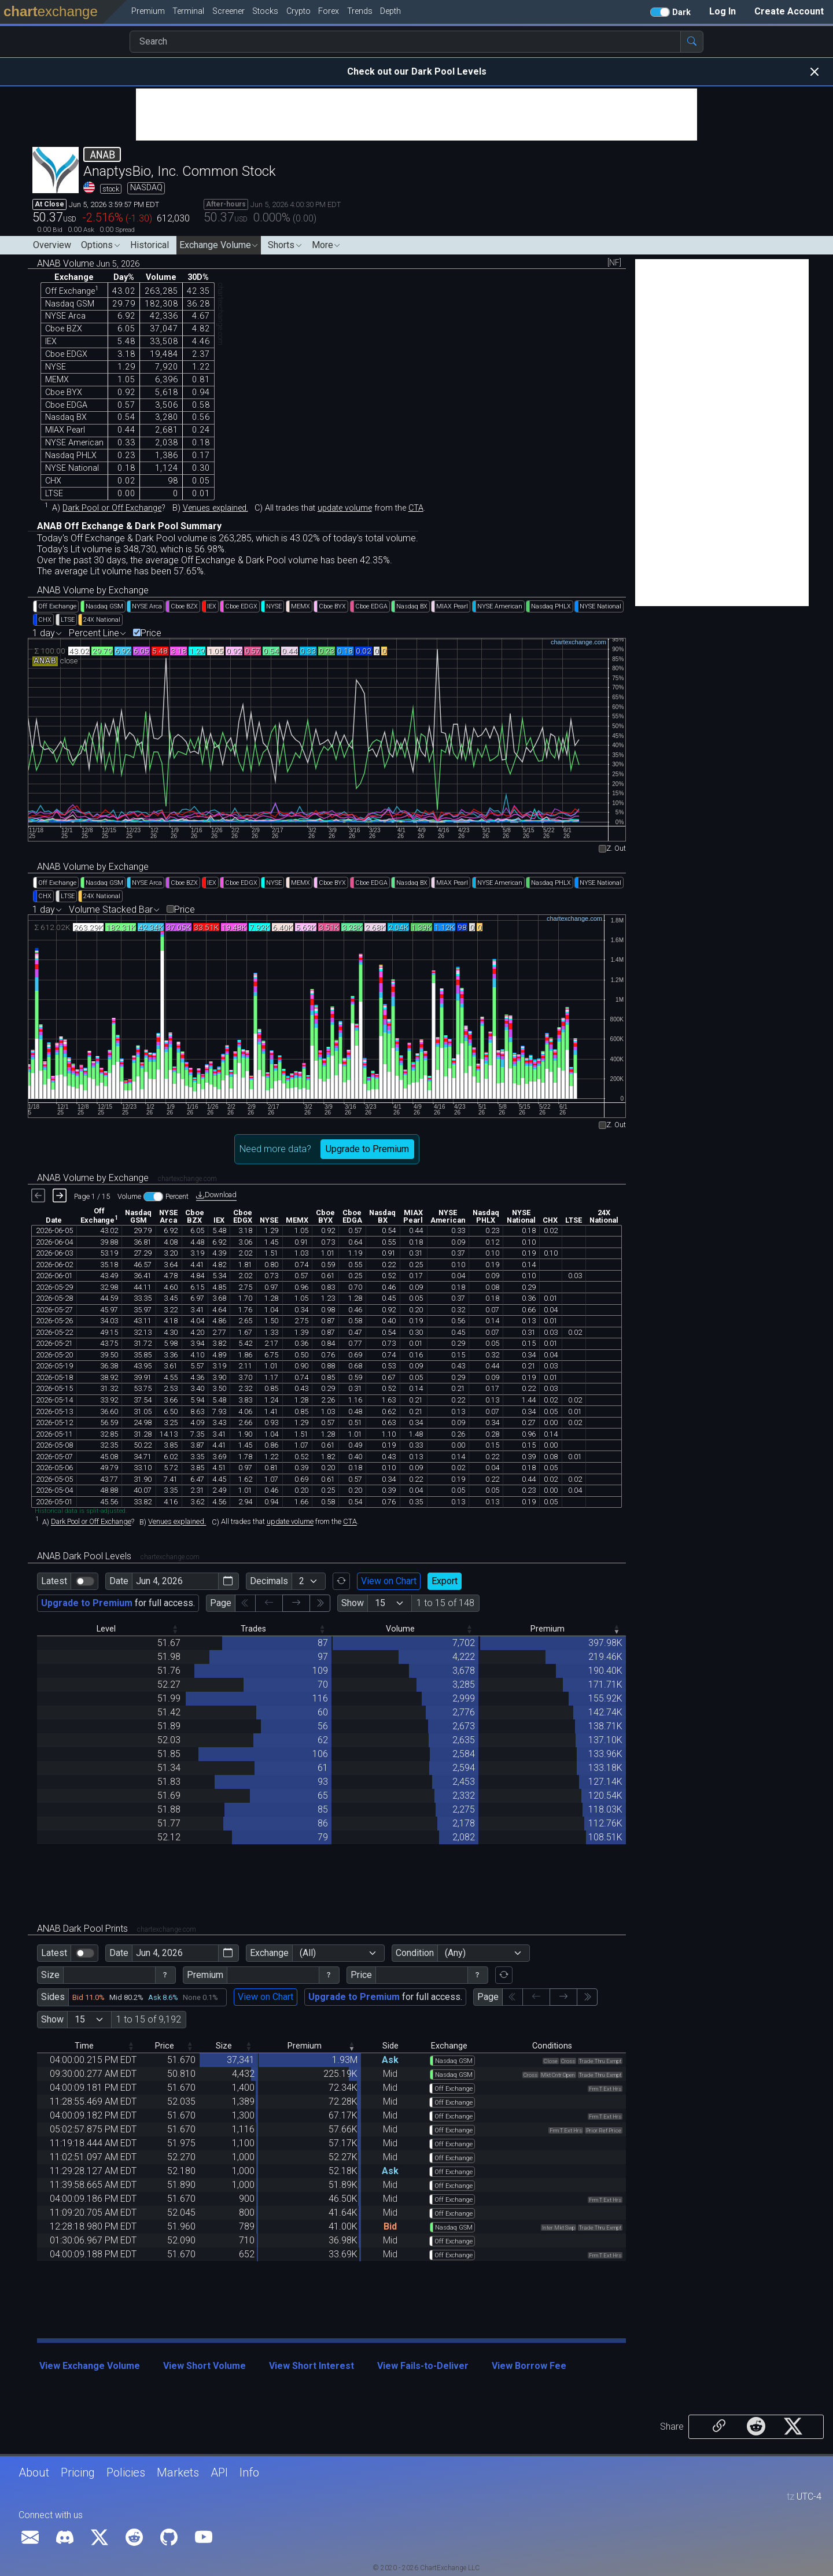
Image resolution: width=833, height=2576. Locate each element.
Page (220, 1602)
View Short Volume (204, 2365)
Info (249, 2472)
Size (50, 1974)
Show (352, 1602)
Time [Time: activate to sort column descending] (84, 2046)
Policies (125, 2472)
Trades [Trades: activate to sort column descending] (253, 1629)
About (34, 2472)
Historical (149, 244)
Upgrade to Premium (367, 1148)
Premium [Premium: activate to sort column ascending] (547, 1629)
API (219, 2472)
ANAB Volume (88, 263)
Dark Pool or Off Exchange (111, 508)
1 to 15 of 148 (445, 1602)
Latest (54, 1580)
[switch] (85, 1581)
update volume (345, 508)
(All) (308, 1952)
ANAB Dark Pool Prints (116, 1928)
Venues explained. (215, 508)
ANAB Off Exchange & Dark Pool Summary (129, 526)
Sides (53, 1996)
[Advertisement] (416, 114)
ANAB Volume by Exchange (93, 590)
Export (445, 1580)
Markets (178, 2472)
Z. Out (616, 848)
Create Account (789, 11)
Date (118, 1580)
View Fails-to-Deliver (423, 2365)
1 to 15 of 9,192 (148, 2019)
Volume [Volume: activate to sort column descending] (400, 1629)
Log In (722, 11)
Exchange (269, 1952)
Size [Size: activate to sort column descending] (224, 2046)
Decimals (269, 1580)
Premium (205, 1974)
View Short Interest (311, 2365)
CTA (415, 508)
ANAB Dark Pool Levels (118, 1556)
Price (151, 633)
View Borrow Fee (529, 2365)
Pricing (78, 2472)
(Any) (455, 1952)
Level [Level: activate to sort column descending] (106, 1629)
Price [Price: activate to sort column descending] (164, 2046)
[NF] (614, 263)
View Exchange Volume (89, 2365)
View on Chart (389, 1580)
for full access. (118, 1602)
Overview (52, 244)
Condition (415, 1952)
